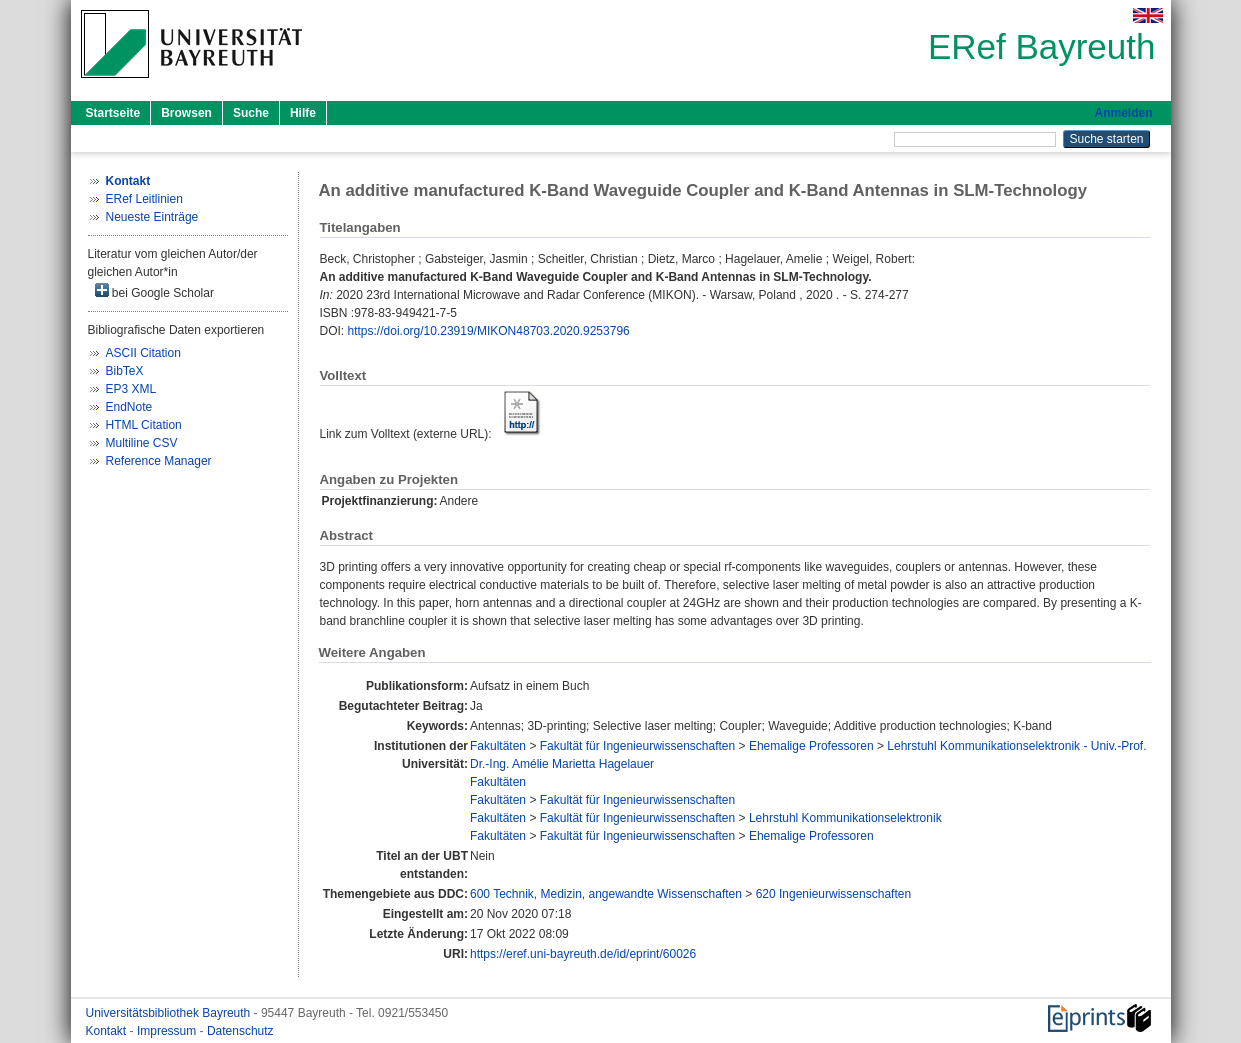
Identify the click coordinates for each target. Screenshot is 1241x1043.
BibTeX (125, 371)
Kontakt (108, 1031)
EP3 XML (131, 389)
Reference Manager (159, 461)
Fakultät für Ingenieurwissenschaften (637, 746)
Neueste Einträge (152, 217)
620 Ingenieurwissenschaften (833, 894)
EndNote (129, 407)
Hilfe (303, 113)
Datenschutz (240, 1031)
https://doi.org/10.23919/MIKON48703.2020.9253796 (489, 331)
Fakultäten (498, 746)
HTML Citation (144, 425)
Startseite (113, 113)
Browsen (186, 113)
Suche (251, 113)
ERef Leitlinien (144, 199)
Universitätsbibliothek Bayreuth (170, 1013)
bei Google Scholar (154, 291)
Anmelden (1123, 113)
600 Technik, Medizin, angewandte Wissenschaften (606, 894)
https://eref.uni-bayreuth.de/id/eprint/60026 (583, 954)
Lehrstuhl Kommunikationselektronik (845, 818)
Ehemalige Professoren (811, 746)
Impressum (168, 1031)
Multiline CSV (142, 443)
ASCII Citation (143, 353)
